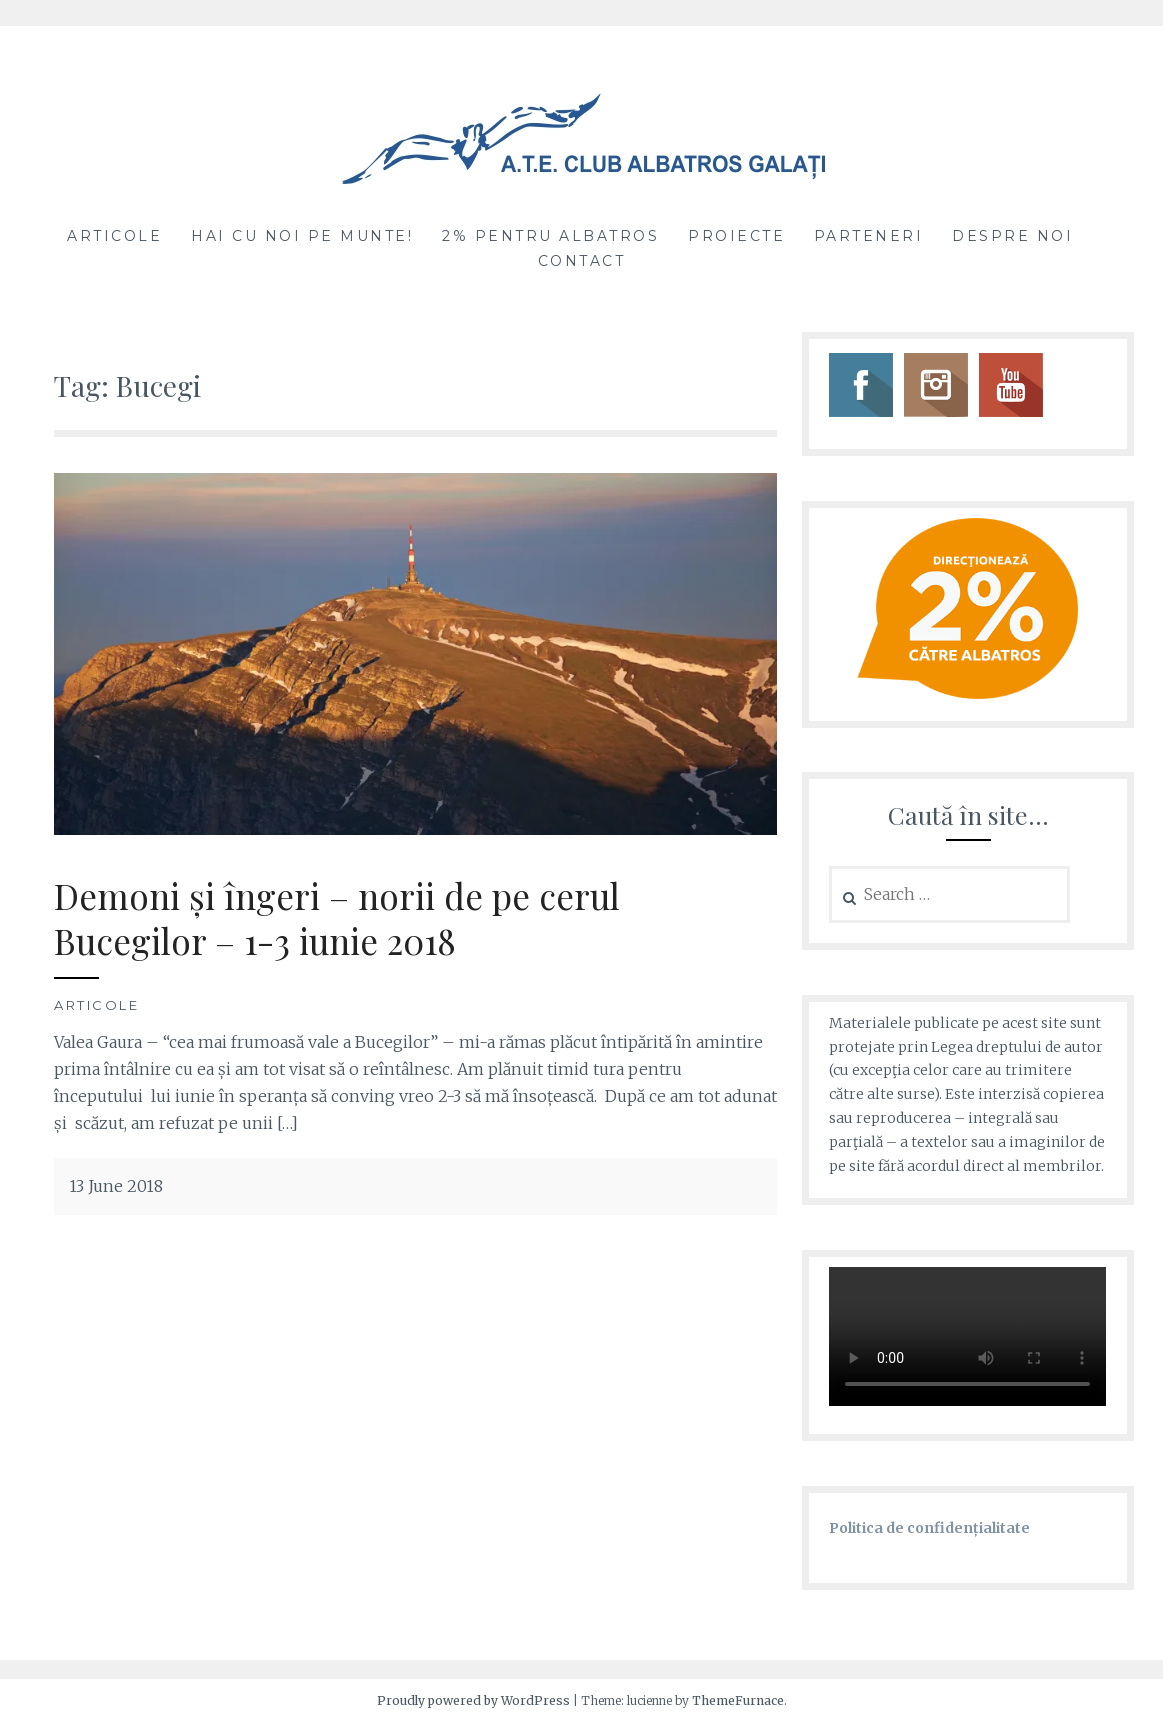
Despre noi (1012, 236)
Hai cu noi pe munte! (302, 236)
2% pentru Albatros (550, 236)
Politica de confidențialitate (929, 1528)
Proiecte (736, 236)
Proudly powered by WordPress (473, 1700)
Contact (582, 261)
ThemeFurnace (738, 1700)
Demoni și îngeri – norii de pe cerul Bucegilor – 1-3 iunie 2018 (337, 918)
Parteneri (869, 236)
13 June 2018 (116, 1186)
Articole (114, 236)
